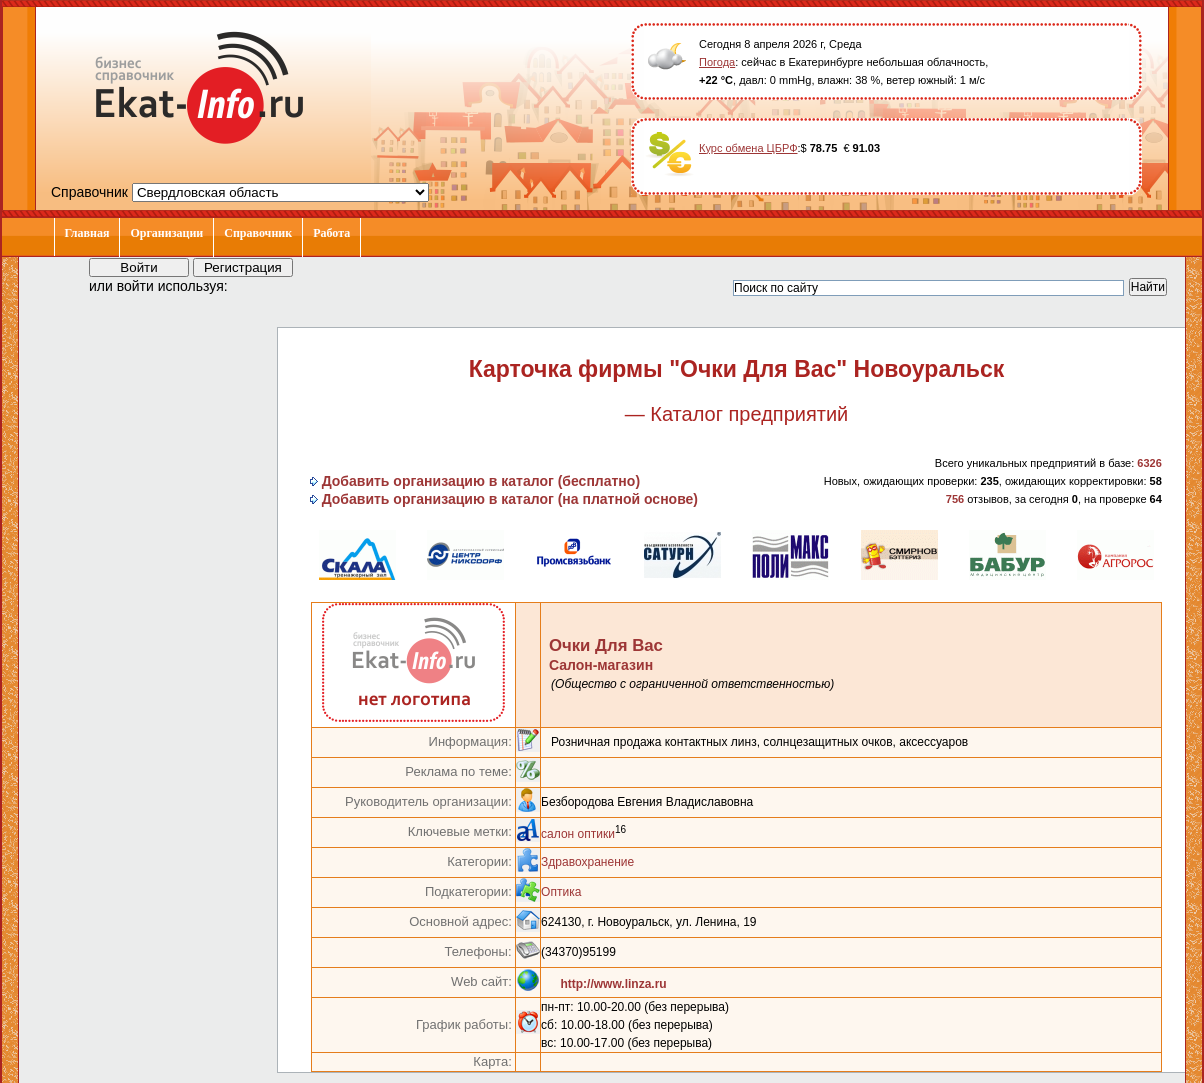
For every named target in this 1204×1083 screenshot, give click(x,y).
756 (955, 499)
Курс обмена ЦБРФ (748, 148)
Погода (717, 62)
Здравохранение (587, 862)
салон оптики (578, 834)
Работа (331, 233)
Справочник (258, 233)
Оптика (561, 892)
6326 (1149, 463)
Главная (87, 233)
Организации (166, 233)
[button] (261, 285)
